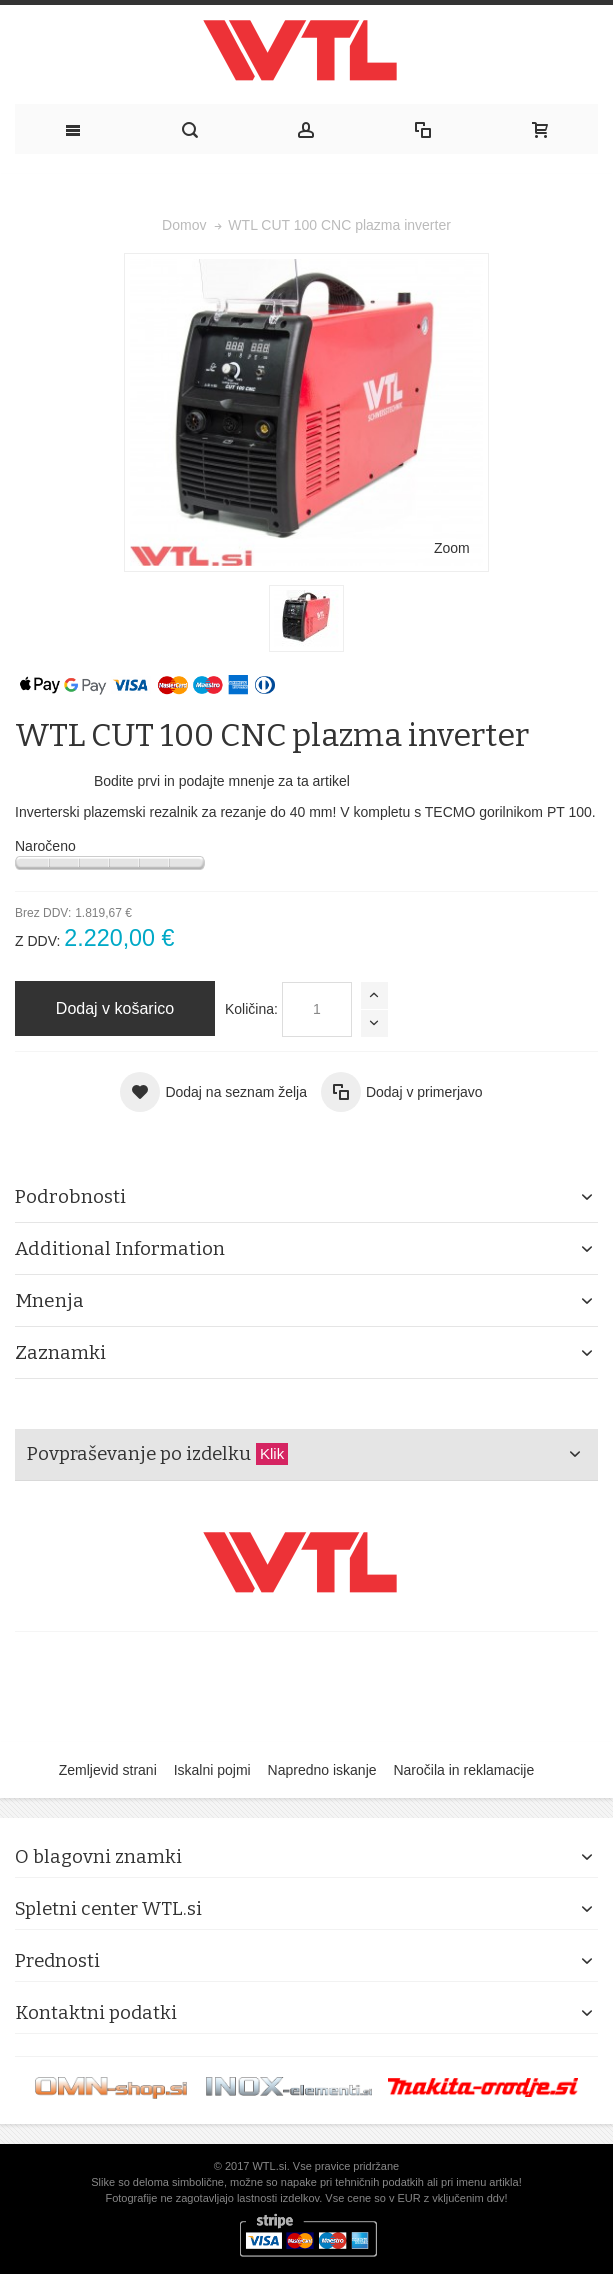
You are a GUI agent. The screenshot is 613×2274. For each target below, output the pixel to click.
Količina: (251, 1009)
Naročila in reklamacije (463, 1770)
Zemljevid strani (108, 1770)
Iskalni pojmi (212, 1770)
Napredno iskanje (322, 1770)
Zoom (452, 548)
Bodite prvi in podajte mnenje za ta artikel (222, 781)
